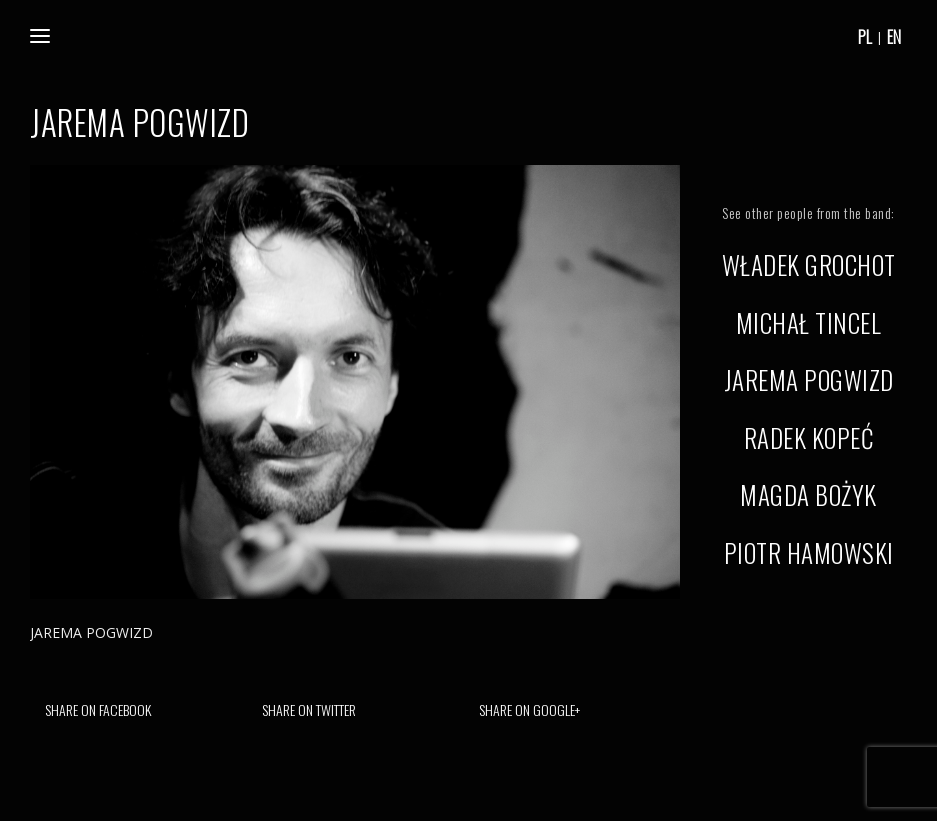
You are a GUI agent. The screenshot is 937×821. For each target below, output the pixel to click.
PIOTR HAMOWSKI (809, 552)
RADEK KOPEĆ (809, 437)
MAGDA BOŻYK (808, 494)
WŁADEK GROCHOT (809, 264)
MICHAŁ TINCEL (809, 322)
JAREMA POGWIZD (809, 379)
